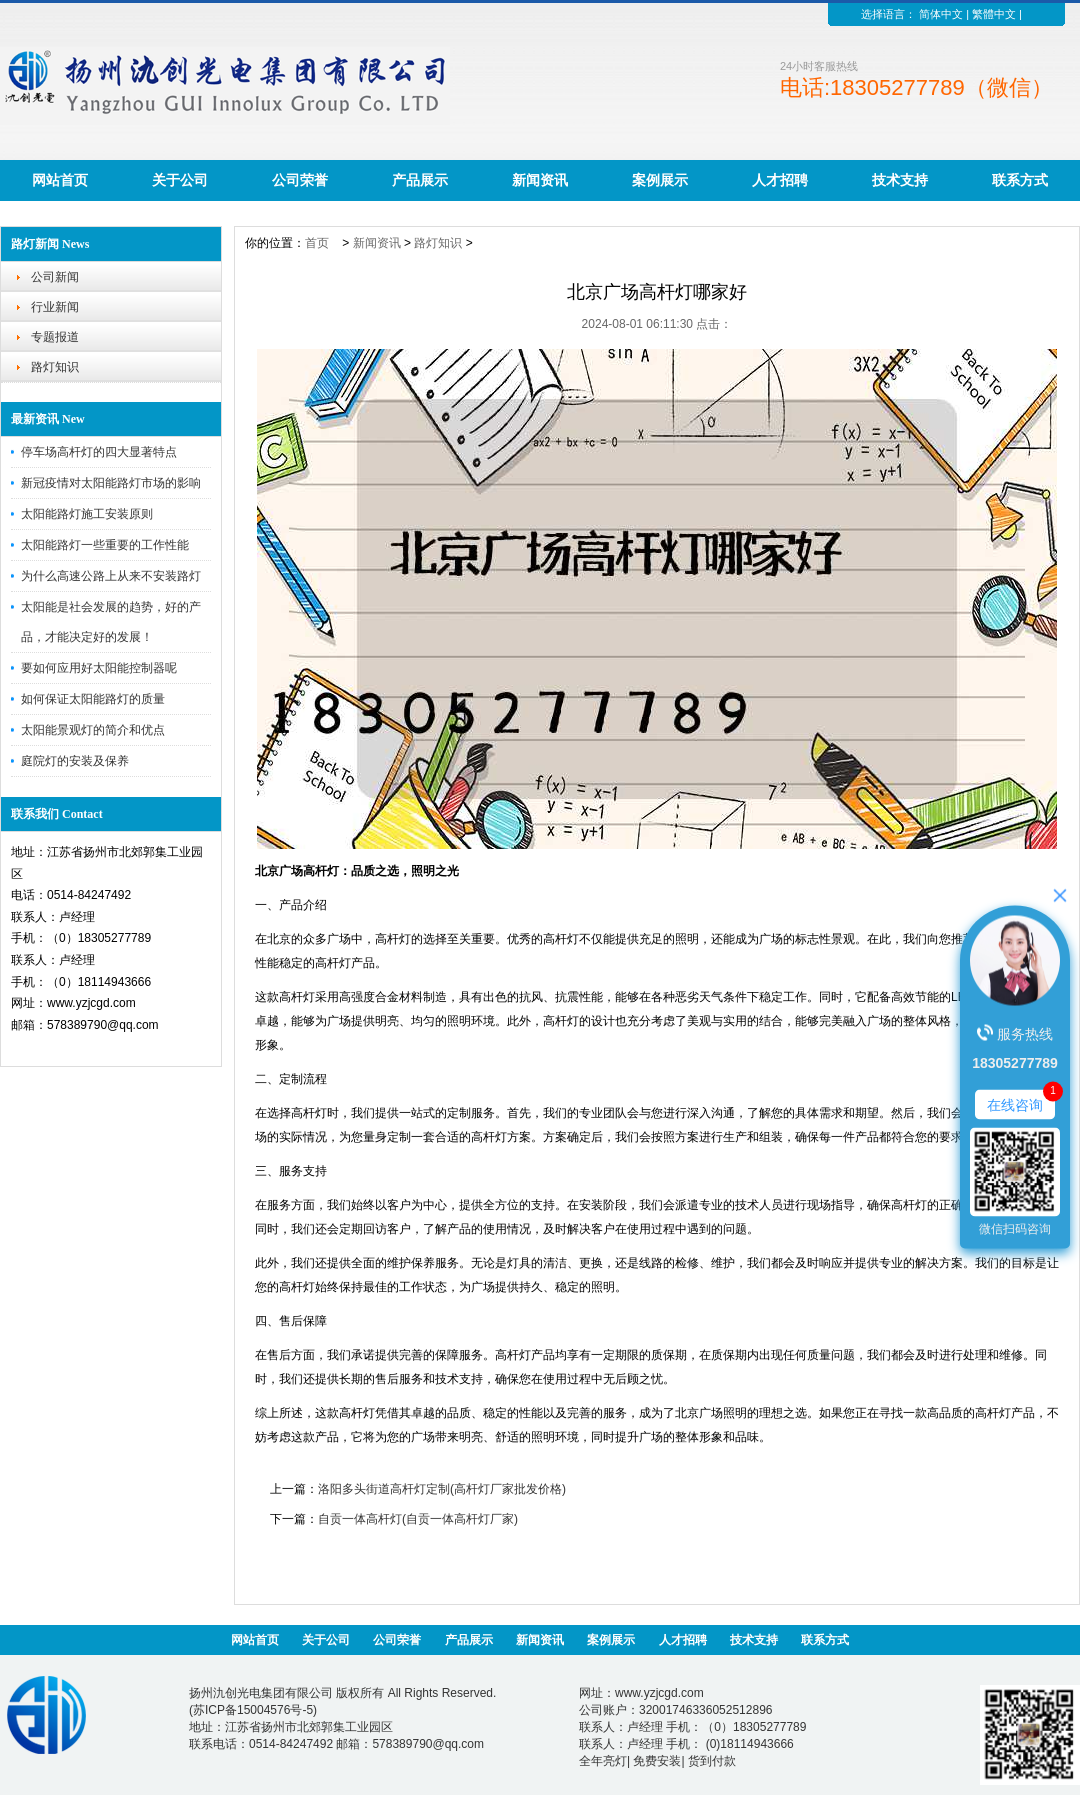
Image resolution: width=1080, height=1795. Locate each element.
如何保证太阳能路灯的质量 (93, 699)
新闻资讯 (540, 180)
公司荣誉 (300, 180)
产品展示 (420, 180)
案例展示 (660, 180)
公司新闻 (55, 277)
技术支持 (900, 180)
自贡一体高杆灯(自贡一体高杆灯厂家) (418, 1519)
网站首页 (60, 180)
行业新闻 (55, 307)
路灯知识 (55, 367)
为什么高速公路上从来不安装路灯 (111, 576)
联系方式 (1020, 180)
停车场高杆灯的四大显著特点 (99, 452)
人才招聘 (780, 180)
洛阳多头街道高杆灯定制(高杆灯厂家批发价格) (442, 1489)
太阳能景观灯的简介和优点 (93, 730)
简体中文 (941, 14)
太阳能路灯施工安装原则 (87, 514)
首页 (317, 243)
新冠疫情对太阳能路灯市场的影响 (111, 483)
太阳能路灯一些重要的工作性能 (105, 545)
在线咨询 (1015, 1105)
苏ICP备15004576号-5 (253, 1710)
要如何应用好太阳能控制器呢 (99, 668)
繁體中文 (994, 14)
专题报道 (55, 337)
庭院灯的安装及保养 (75, 761)
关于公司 (180, 180)
